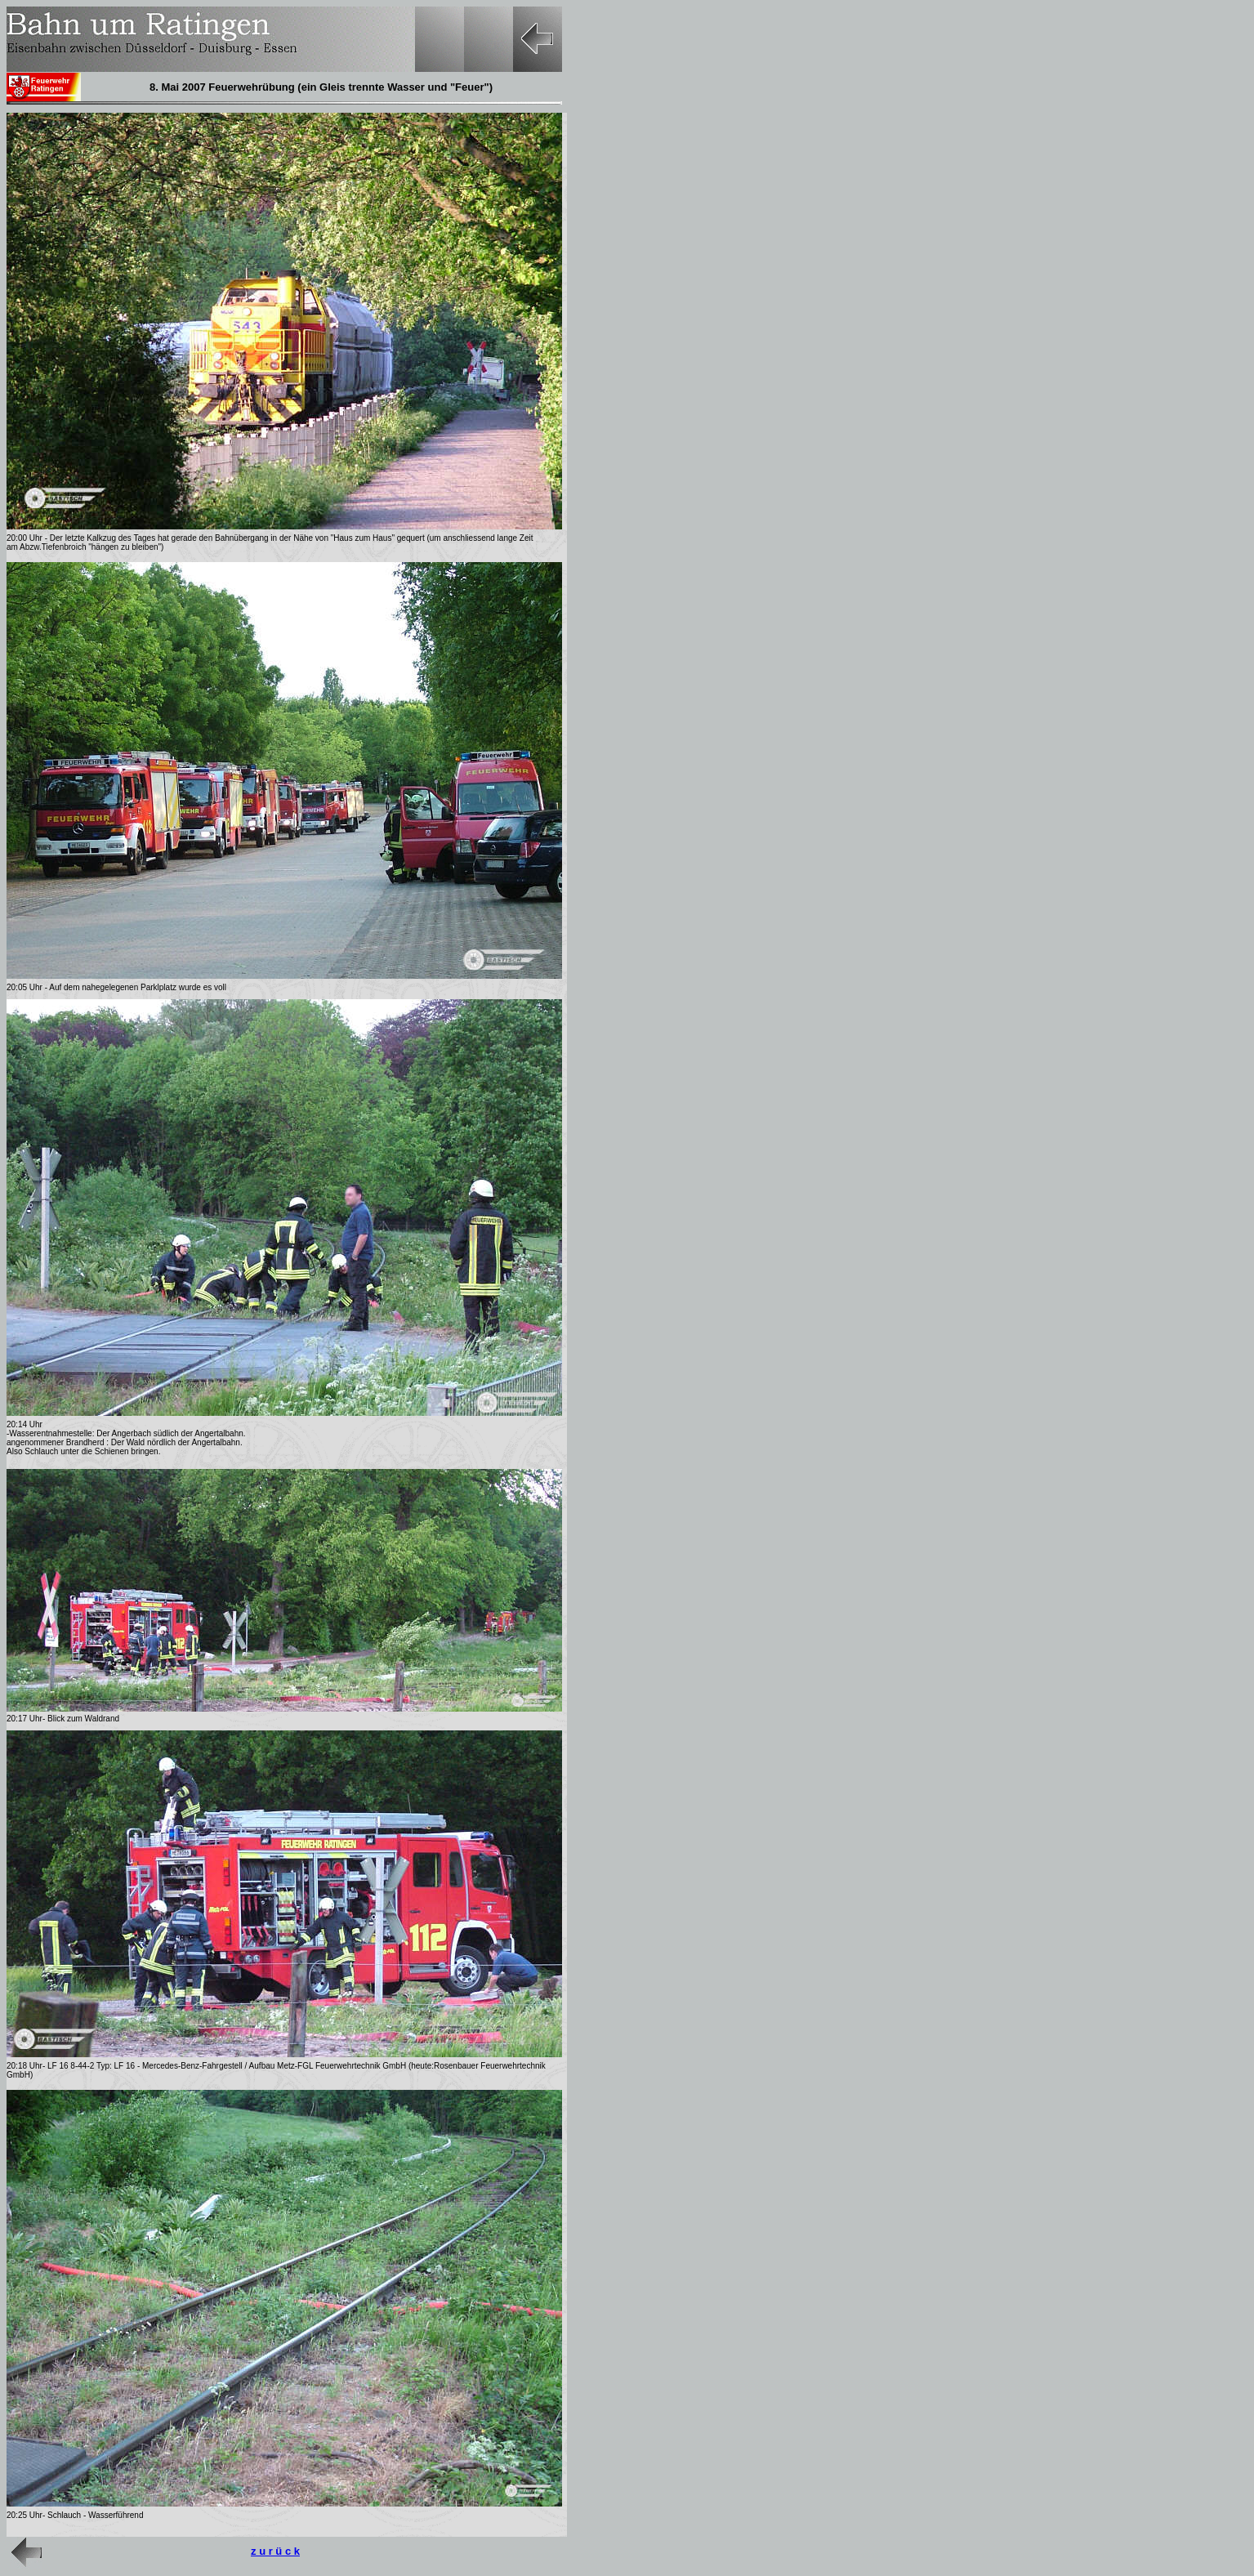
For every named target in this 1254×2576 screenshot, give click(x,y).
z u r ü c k (275, 2551)
